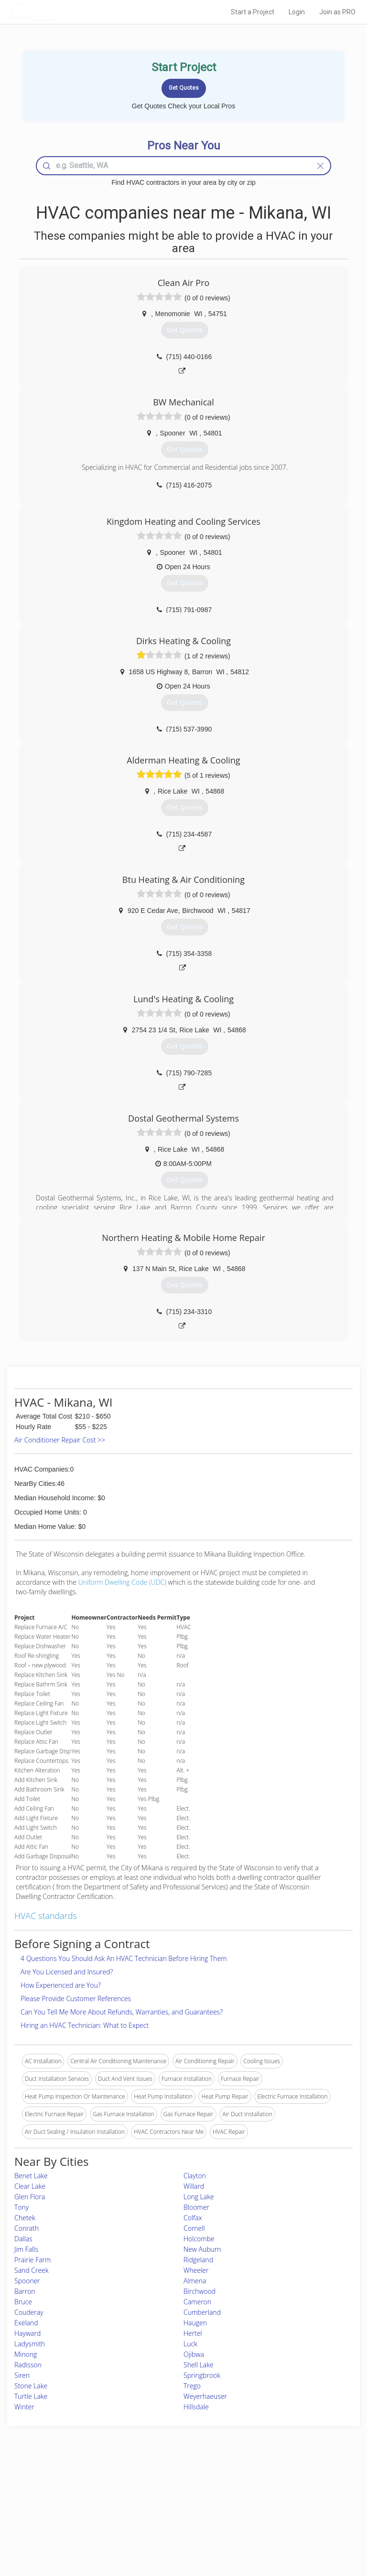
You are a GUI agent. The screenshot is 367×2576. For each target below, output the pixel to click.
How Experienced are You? (61, 1985)
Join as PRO (337, 12)
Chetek (24, 2217)
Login (297, 12)
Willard (194, 2186)
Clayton (195, 2175)
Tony (21, 2207)
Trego (192, 2385)
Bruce (23, 2301)
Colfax (193, 2217)
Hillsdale (196, 2406)
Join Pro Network (157, 2486)
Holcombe (199, 2238)
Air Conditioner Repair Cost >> (59, 1439)
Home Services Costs (66, 2486)
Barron (24, 2291)
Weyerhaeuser (205, 2396)
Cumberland (202, 2312)
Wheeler (196, 2270)
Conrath (26, 2228)
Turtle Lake (30, 2396)
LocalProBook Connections (293, 2518)
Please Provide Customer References (76, 1998)
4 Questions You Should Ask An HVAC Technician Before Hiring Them (124, 1958)
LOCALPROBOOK (64, 12)
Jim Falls (26, 2249)
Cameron (197, 2301)
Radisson (28, 2364)
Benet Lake (31, 2175)
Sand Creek (31, 2270)
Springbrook (202, 2375)
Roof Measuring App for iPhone (175, 2518)
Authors (268, 2508)
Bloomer (196, 2207)
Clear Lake (29, 2186)
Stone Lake (30, 2385)
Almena (195, 2280)
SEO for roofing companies (292, 2529)
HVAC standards (45, 1915)
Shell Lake (199, 2364)
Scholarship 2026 (280, 2486)
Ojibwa (194, 2354)
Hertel (193, 2333)
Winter (24, 2406)
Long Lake (199, 2196)
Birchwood (200, 2291)
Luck (190, 2343)
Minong (25, 2354)
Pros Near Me (56, 2497)
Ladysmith (29, 2343)
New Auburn (202, 2249)
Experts (144, 2497)
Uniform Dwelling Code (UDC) (122, 1582)
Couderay (28, 2312)
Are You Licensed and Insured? (67, 1971)
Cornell (194, 2228)
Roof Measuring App (161, 2508)
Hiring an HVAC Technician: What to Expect (85, 2025)
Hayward (27, 2333)
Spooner (27, 2280)
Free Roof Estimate (63, 2518)
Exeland (26, 2322)
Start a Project (252, 12)
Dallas (23, 2238)
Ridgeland (198, 2259)
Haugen (195, 2322)
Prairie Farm (32, 2259)
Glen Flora (29, 2196)
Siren (22, 2375)
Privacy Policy (275, 2497)
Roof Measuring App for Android (176, 2529)
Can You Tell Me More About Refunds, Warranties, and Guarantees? (122, 2011)
